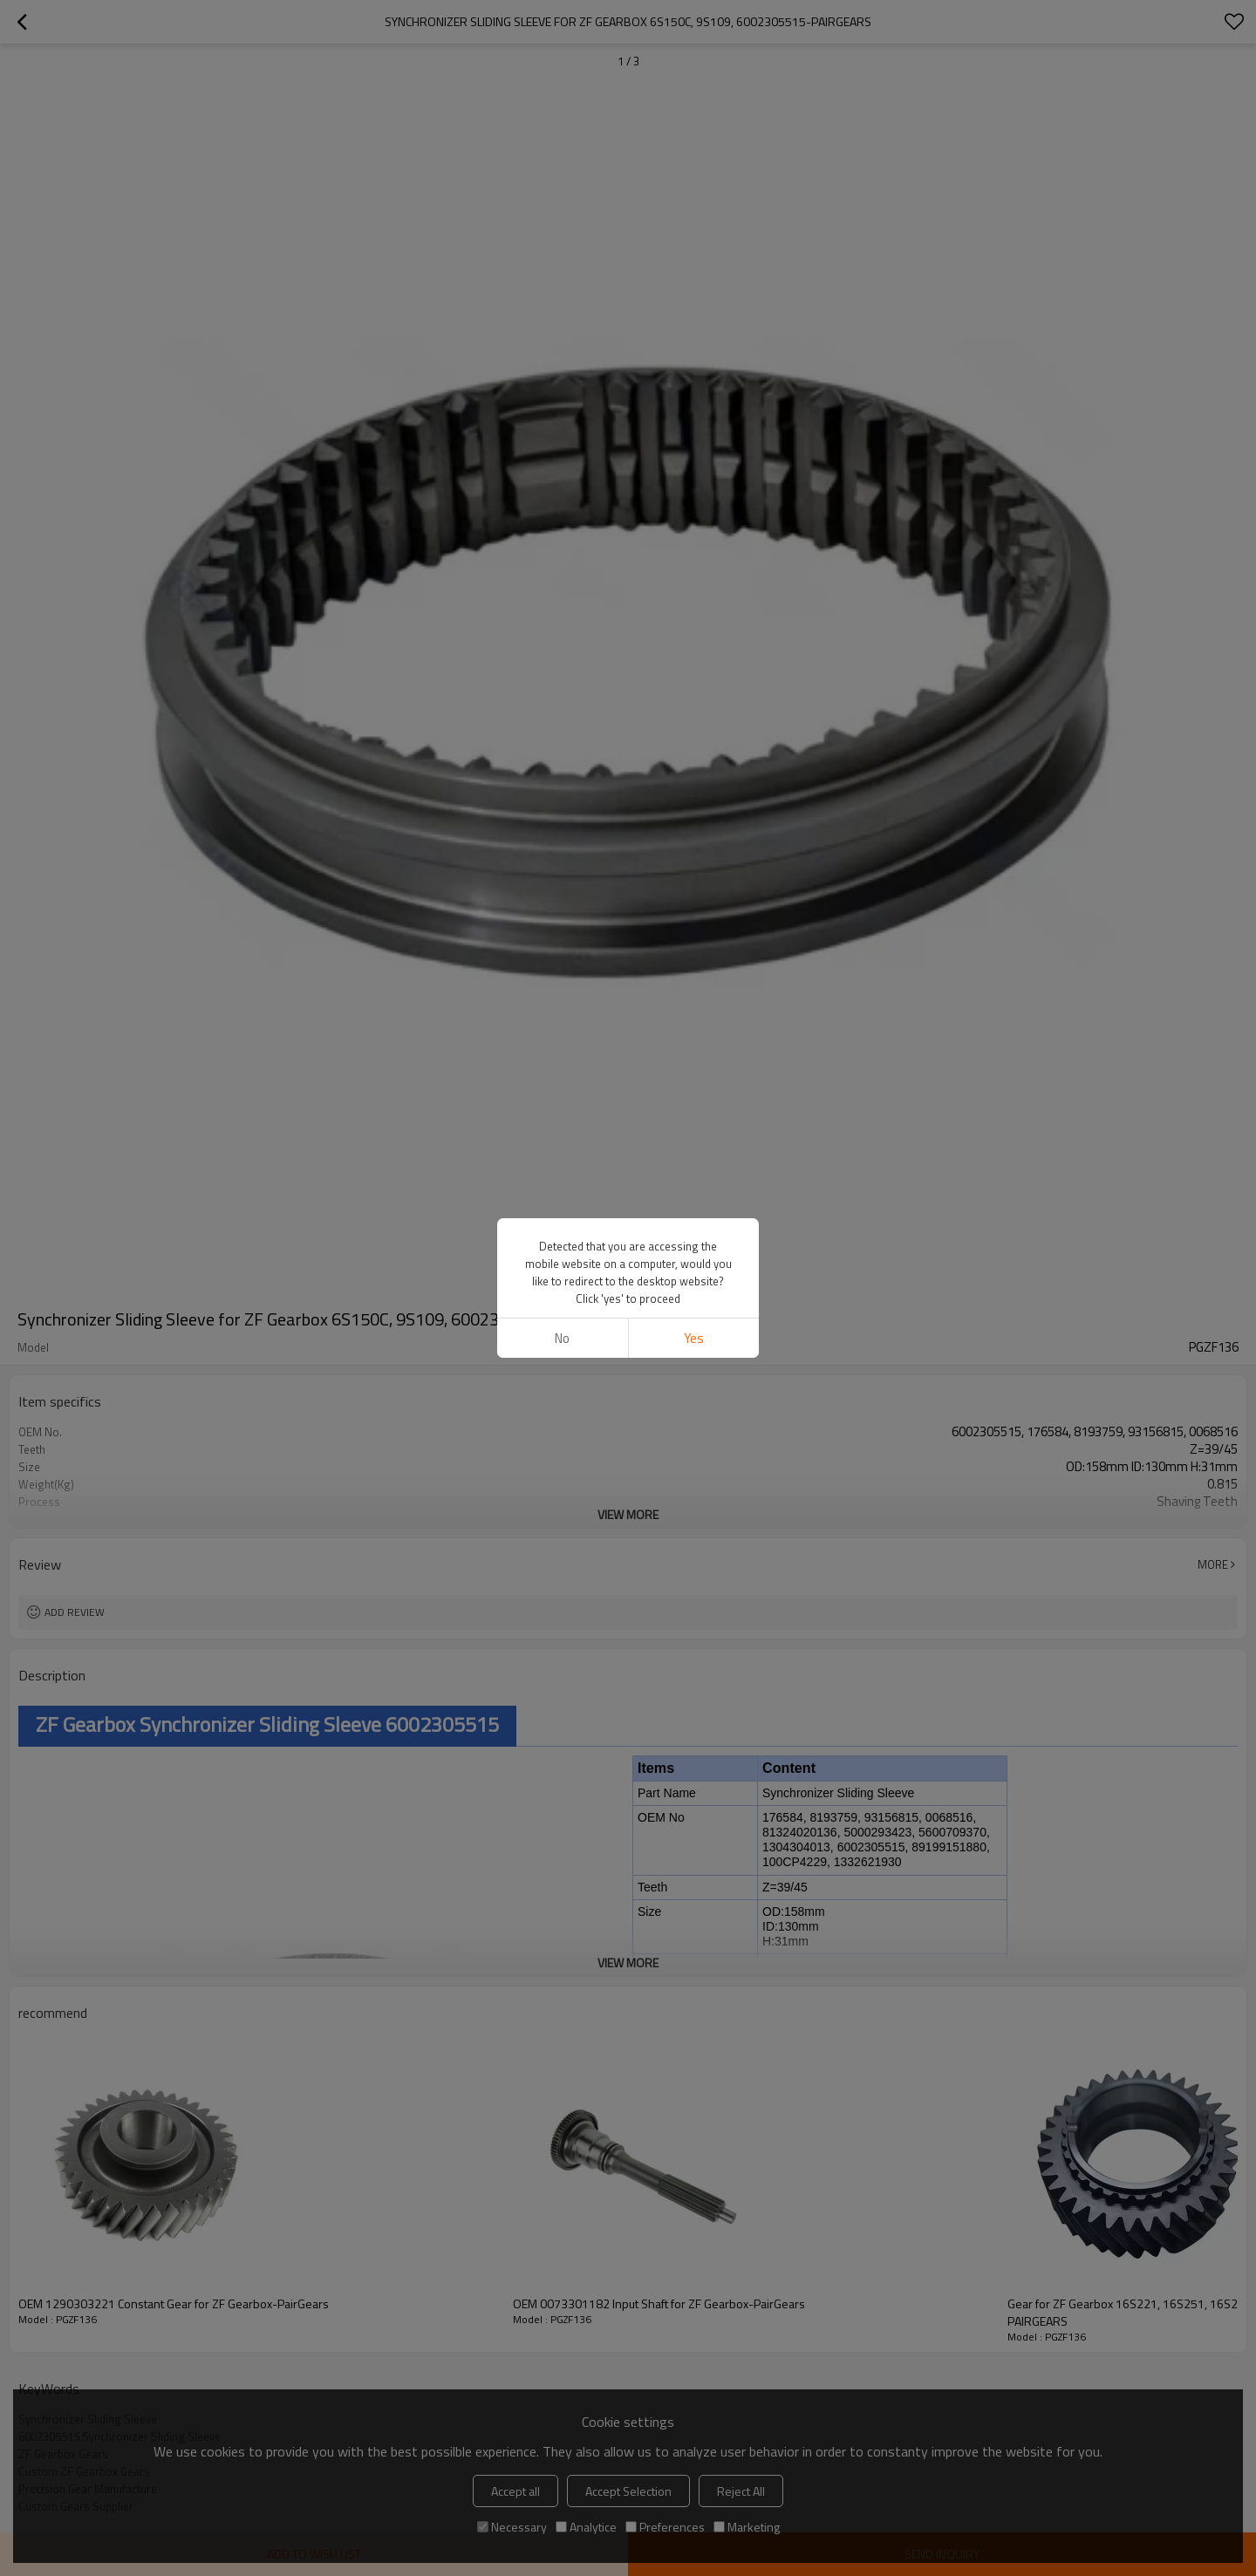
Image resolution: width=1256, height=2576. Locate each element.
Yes (694, 1338)
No (562, 1338)
